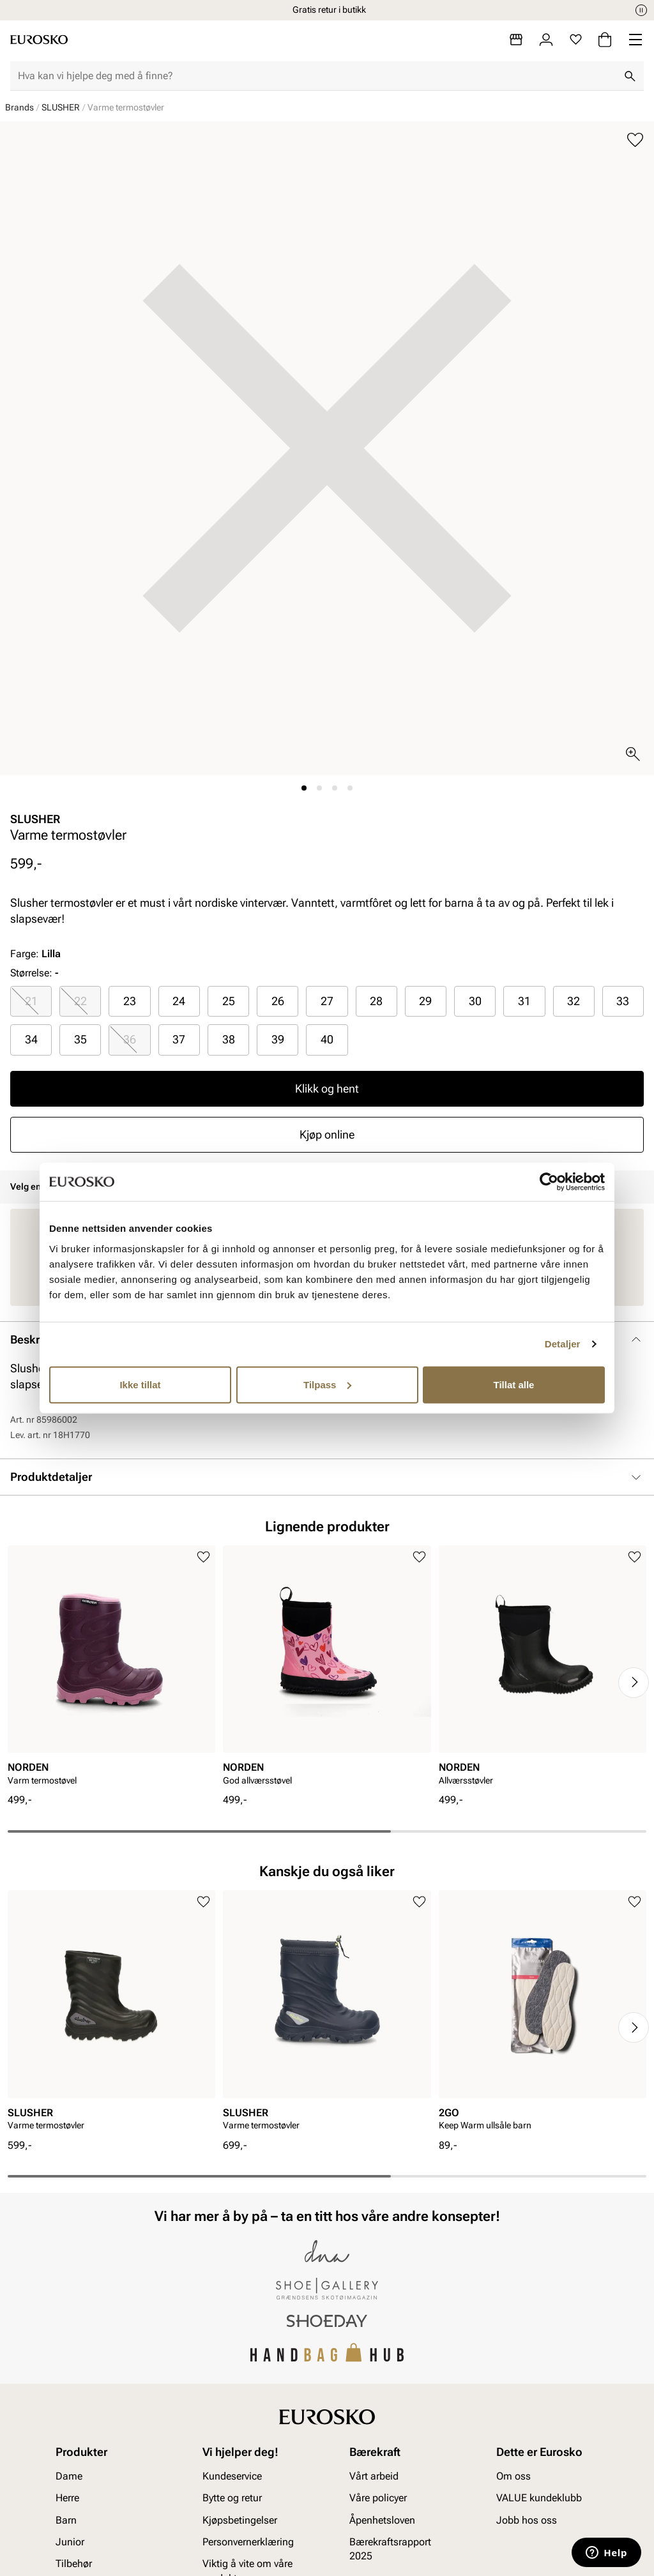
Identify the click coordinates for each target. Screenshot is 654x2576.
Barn (66, 2520)
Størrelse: (31, 973)
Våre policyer (378, 2498)
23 (129, 1001)
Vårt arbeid (374, 2476)
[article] (111, 1669)
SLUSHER (61, 107)
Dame (69, 2476)
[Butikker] (516, 40)
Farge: (35, 954)
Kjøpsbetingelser (239, 2520)
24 (178, 1001)
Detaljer (563, 1343)
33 (622, 1001)
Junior (70, 2542)
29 (425, 1001)
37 (178, 1039)
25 (228, 1001)
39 (277, 1039)
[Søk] (630, 76)
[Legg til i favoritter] (635, 140)
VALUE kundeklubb (539, 2498)
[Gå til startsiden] (39, 39)
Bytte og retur (232, 2498)
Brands (19, 107)
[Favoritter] (575, 40)
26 (277, 1001)
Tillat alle (514, 1384)
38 (228, 1039)
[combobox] (317, 76)
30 (475, 1001)
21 (31, 1001)
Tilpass (327, 1384)
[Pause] (641, 10)
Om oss (513, 2476)
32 (573, 1001)
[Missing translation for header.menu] (635, 40)
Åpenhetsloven (382, 2520)
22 (80, 1001)
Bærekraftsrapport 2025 (390, 2549)
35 (80, 1039)
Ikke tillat (139, 1384)
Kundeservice (232, 2476)
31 (524, 1001)
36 (129, 1039)
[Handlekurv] (605, 40)
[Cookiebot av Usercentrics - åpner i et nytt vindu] (549, 1182)
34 (31, 1039)
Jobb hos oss (526, 2520)
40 (327, 1039)
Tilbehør (74, 2563)
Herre (67, 2498)
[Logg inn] (546, 40)
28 (376, 1001)
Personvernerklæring (248, 2542)
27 (327, 1001)
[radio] (31, 1001)
